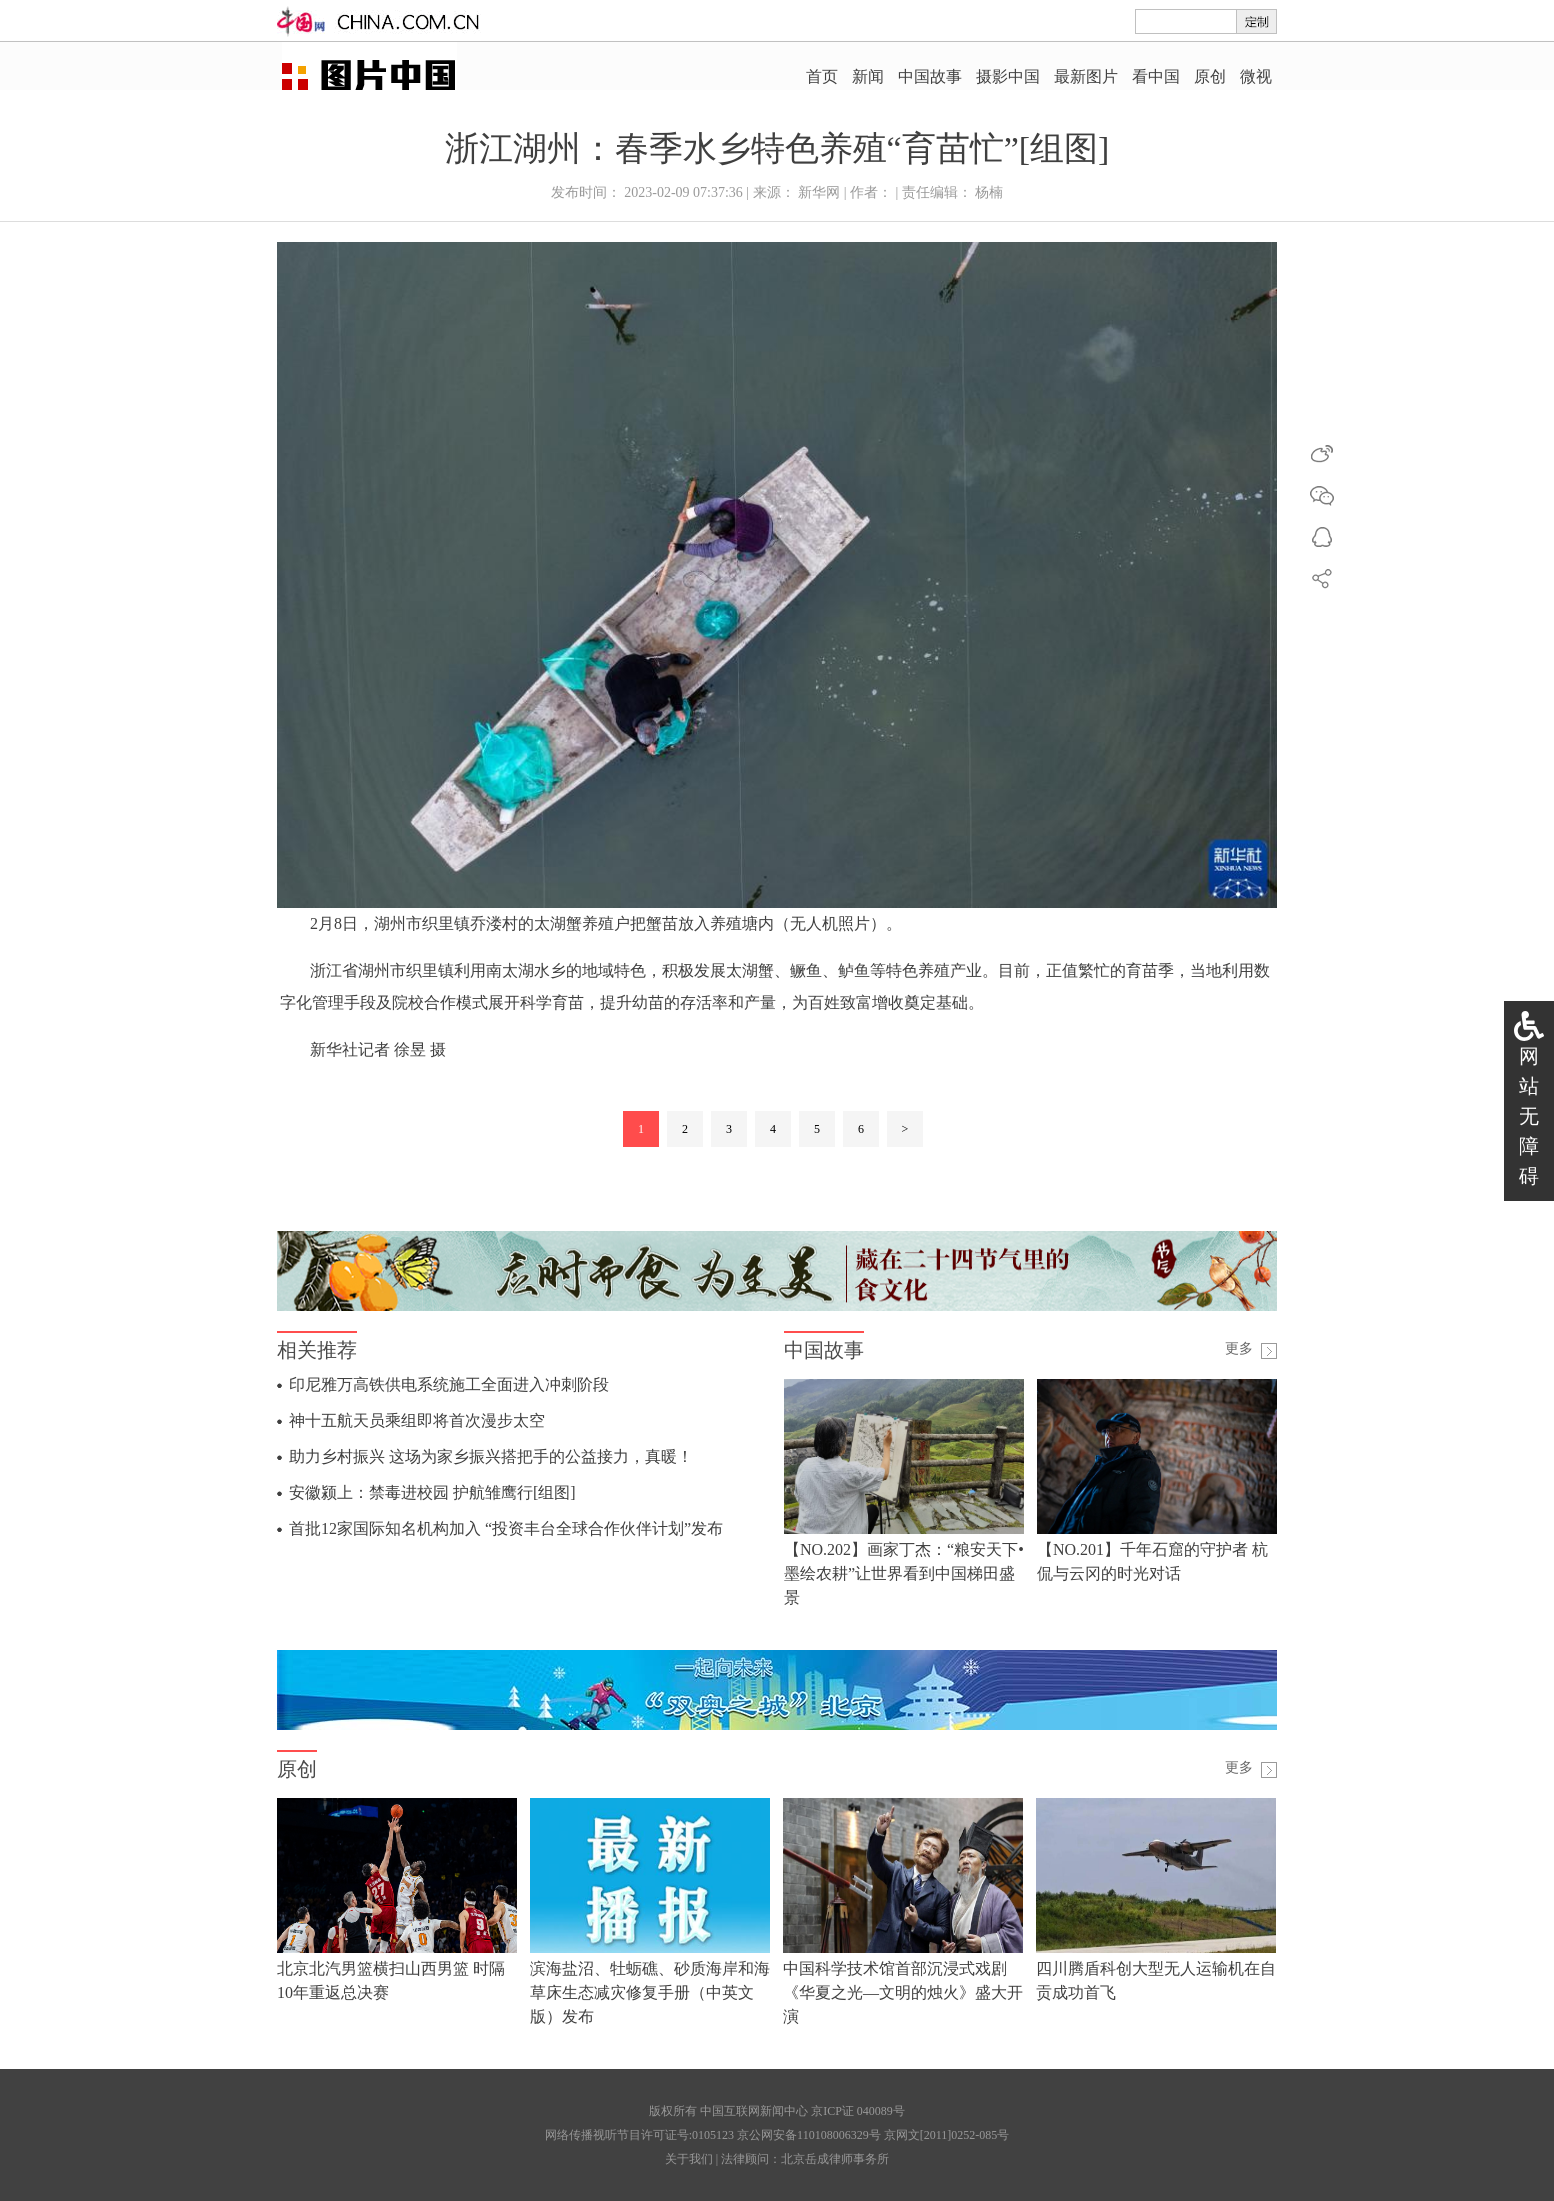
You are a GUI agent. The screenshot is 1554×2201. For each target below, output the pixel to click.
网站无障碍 (1529, 1116)
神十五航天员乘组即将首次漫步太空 (417, 1420)
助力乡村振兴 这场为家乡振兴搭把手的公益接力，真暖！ (491, 1456)
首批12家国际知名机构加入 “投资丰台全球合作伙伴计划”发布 (506, 1528)
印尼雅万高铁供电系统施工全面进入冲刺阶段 (449, 1384)
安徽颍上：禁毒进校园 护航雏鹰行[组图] (432, 1492)
